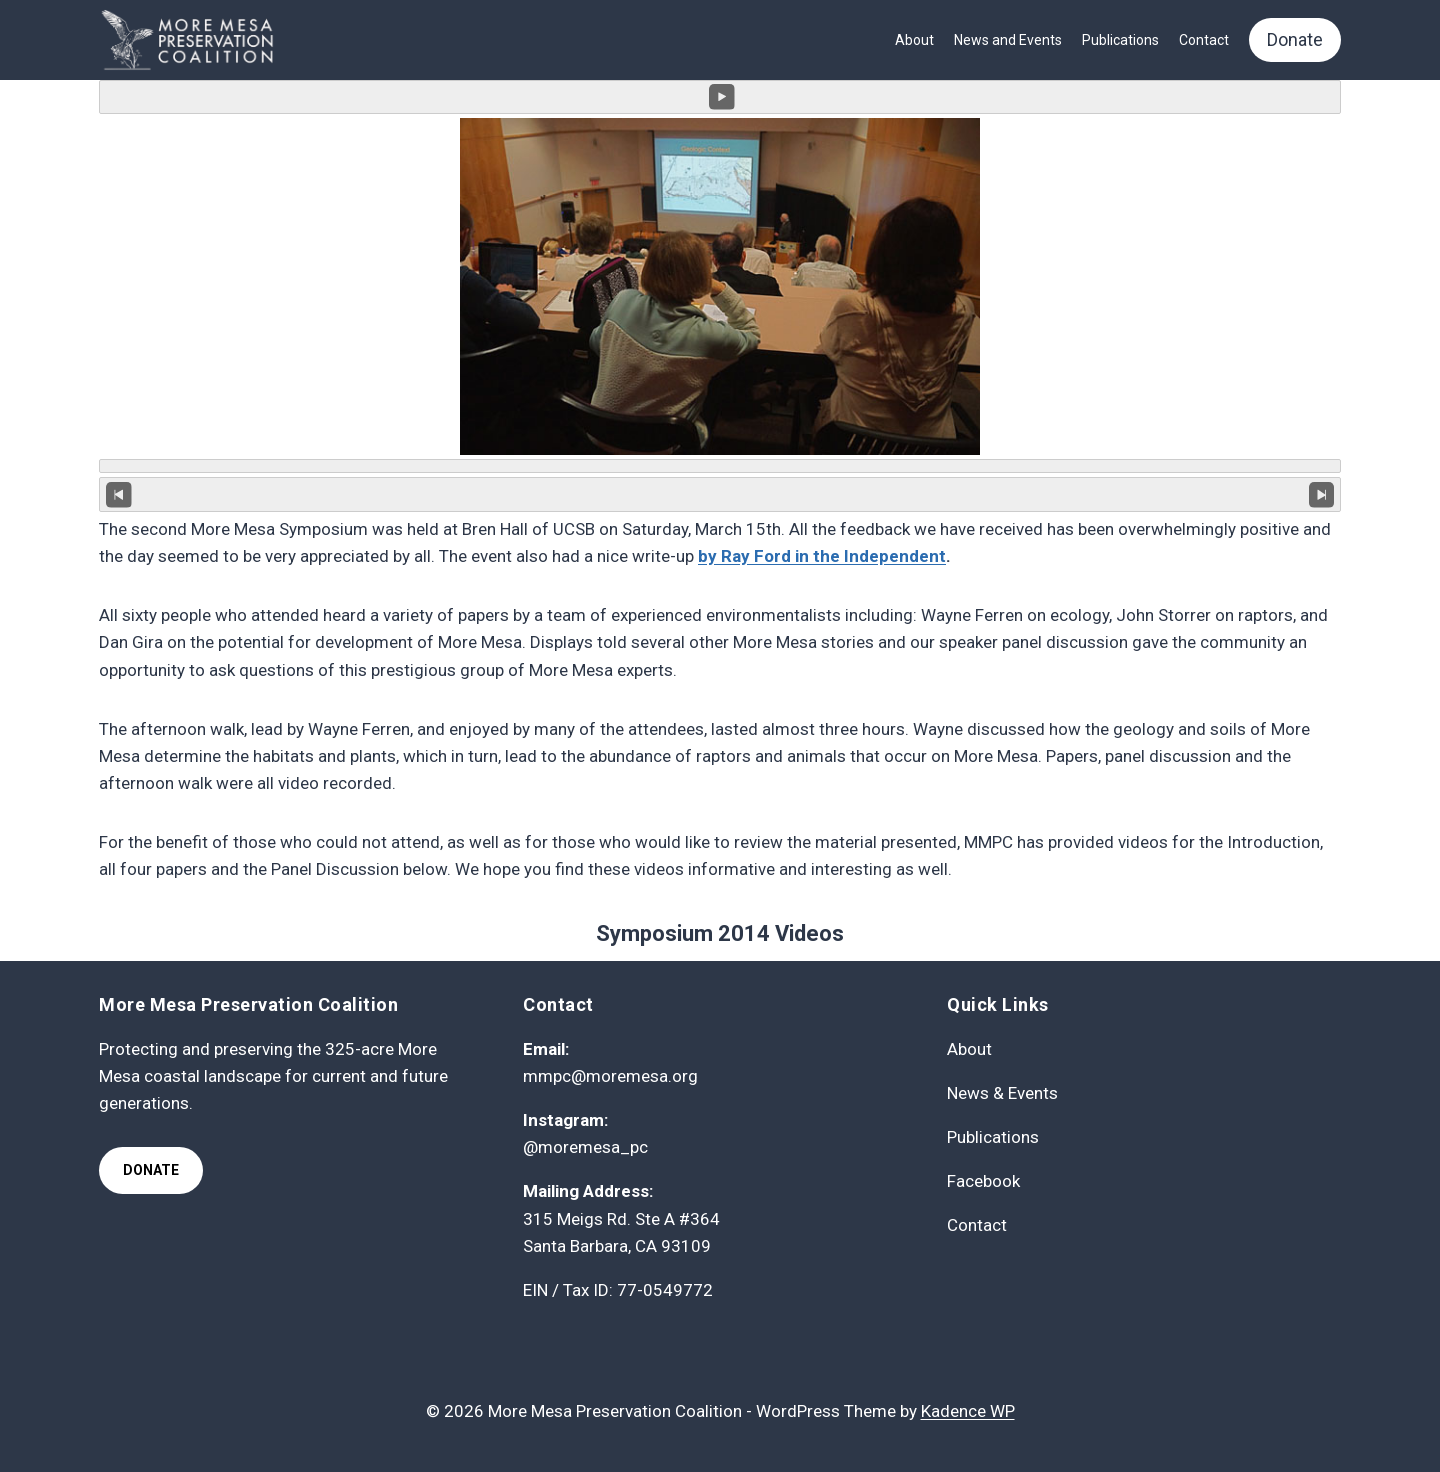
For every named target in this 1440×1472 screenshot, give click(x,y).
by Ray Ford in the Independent (822, 556)
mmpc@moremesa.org (610, 1076)
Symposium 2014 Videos (720, 933)
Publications (1120, 40)
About (914, 40)
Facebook (983, 1181)
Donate (1295, 39)
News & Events (1002, 1093)
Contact (1204, 40)
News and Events (1008, 40)
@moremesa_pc (585, 1147)
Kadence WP (968, 1411)
